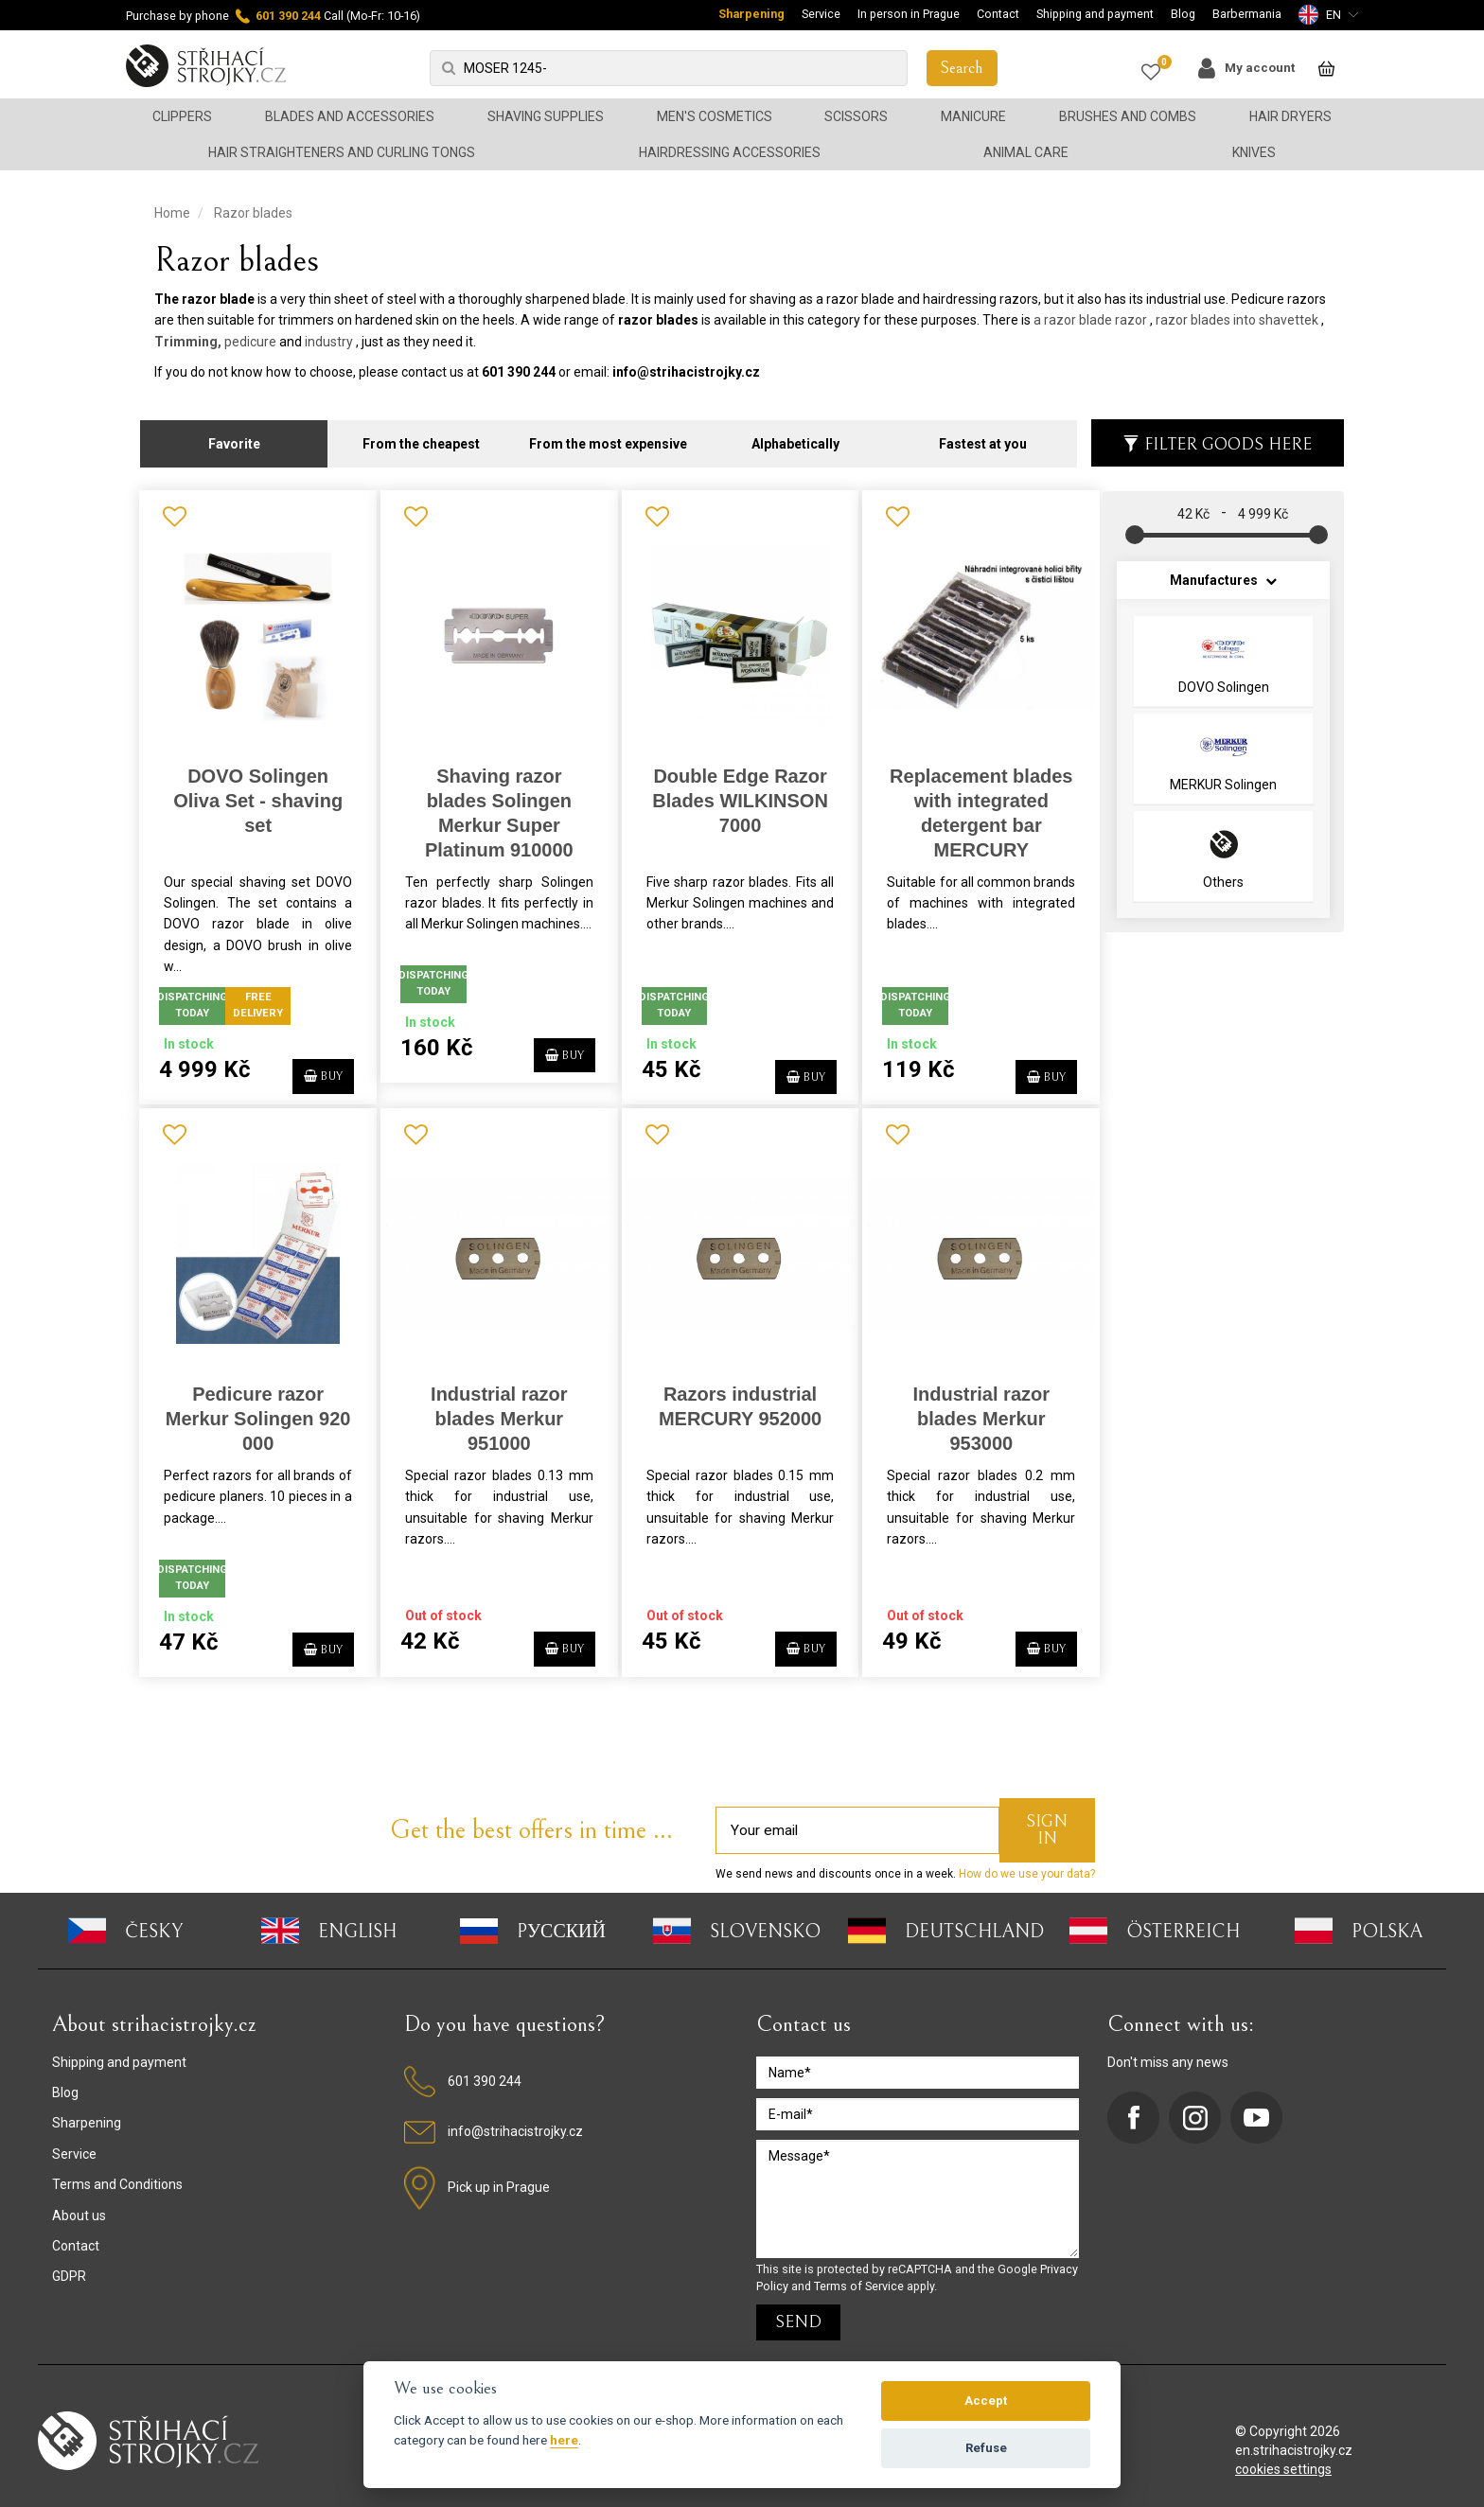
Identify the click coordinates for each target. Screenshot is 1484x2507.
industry (329, 341)
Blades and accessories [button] (349, 116)
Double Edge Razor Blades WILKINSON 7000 (733, 791)
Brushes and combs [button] (1127, 116)
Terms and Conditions (117, 2174)
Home (172, 213)
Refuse (986, 2448)
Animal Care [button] (1026, 152)
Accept (985, 2400)
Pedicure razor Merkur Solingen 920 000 (256, 1409)
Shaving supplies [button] (545, 116)
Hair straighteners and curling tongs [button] (341, 152)
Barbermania (1246, 14)
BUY (314, 1064)
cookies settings (1283, 2459)
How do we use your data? (1025, 1864)
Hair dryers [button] (1290, 116)
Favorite (234, 435)
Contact (998, 14)
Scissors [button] (856, 116)
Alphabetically (795, 435)
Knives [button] (1254, 152)
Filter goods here (1217, 436)
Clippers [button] (182, 116)
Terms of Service (859, 2276)
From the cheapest (421, 435)
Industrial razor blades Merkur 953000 (971, 1409)
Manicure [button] (973, 116)
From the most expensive (608, 435)
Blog (1183, 14)
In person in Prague (908, 14)
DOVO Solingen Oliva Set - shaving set (257, 791)
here (564, 2439)
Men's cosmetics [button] (714, 116)
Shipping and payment (1095, 14)
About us (79, 2205)
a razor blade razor (1090, 319)
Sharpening (751, 14)
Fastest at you (983, 435)
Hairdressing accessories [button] (730, 152)
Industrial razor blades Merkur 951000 (495, 1409)
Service (821, 14)
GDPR (69, 2266)
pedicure (250, 341)
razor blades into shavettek (1237, 319)
